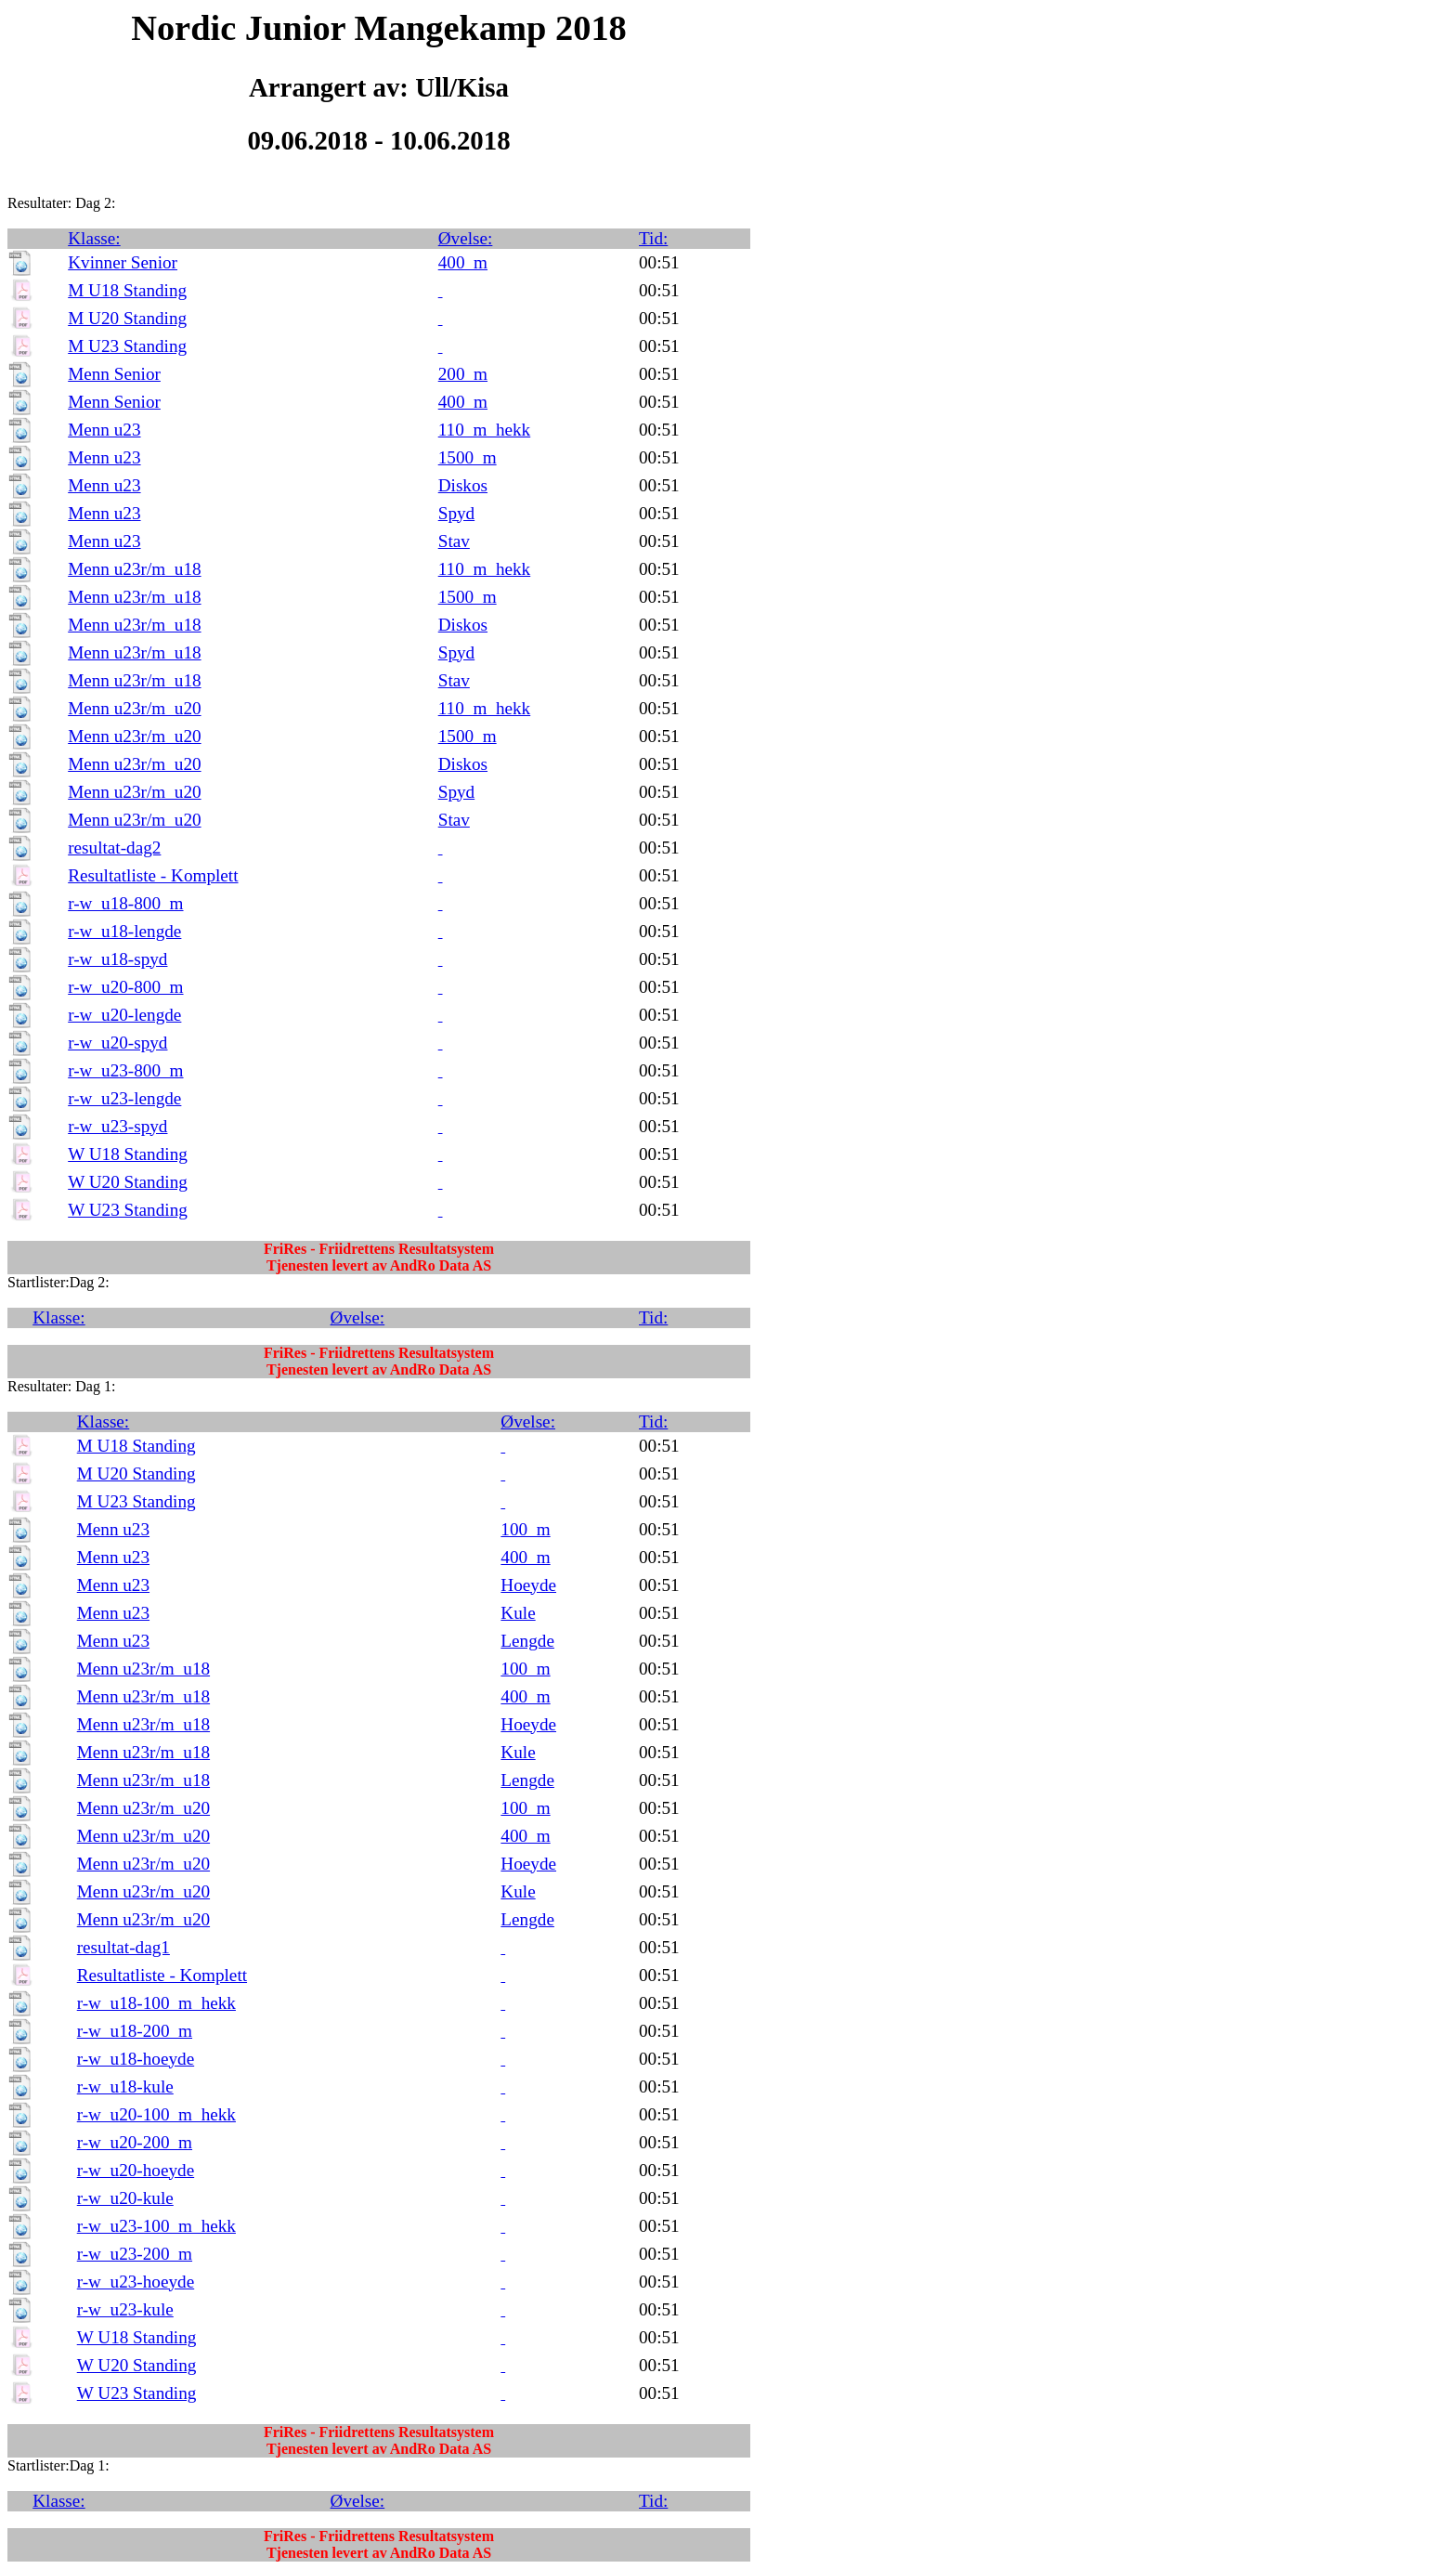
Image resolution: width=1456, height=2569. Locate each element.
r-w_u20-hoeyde (135, 2170)
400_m (463, 262)
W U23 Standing (128, 1209)
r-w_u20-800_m (125, 987)
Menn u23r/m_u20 (134, 708)
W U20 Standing (128, 1182)
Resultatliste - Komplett (153, 875)
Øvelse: (465, 238)
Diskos (463, 485)
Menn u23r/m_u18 (134, 569)
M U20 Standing (127, 318)
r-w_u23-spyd (117, 1126)
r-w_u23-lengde (124, 1098)
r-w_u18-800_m (125, 903)
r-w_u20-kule (125, 2198)
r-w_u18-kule (125, 2086)
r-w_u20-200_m (134, 2142)
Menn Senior (114, 374)
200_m (463, 374)
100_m (525, 1529)
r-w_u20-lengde (124, 1014)
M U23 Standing (127, 346)
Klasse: (94, 238)
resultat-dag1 (123, 1947)
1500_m (467, 457)
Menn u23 (104, 429)
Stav (454, 541)
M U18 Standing (127, 290)
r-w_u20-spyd (117, 1042)
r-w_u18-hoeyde (135, 2058)
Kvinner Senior (122, 262)
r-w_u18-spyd (117, 959)
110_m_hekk (484, 429)
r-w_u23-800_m (125, 1070)
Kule (517, 1613)
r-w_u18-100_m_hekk (156, 2003)
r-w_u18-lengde (124, 931)
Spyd (456, 513)
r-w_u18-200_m (134, 2031)
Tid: (653, 238)
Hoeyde (528, 1585)
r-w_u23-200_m (134, 2253)
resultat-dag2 (114, 847)
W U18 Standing (128, 1154)
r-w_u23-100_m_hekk (156, 2226)
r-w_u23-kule (125, 2309)
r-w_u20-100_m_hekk (156, 2114)
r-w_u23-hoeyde (135, 2281)
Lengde (527, 1640)
